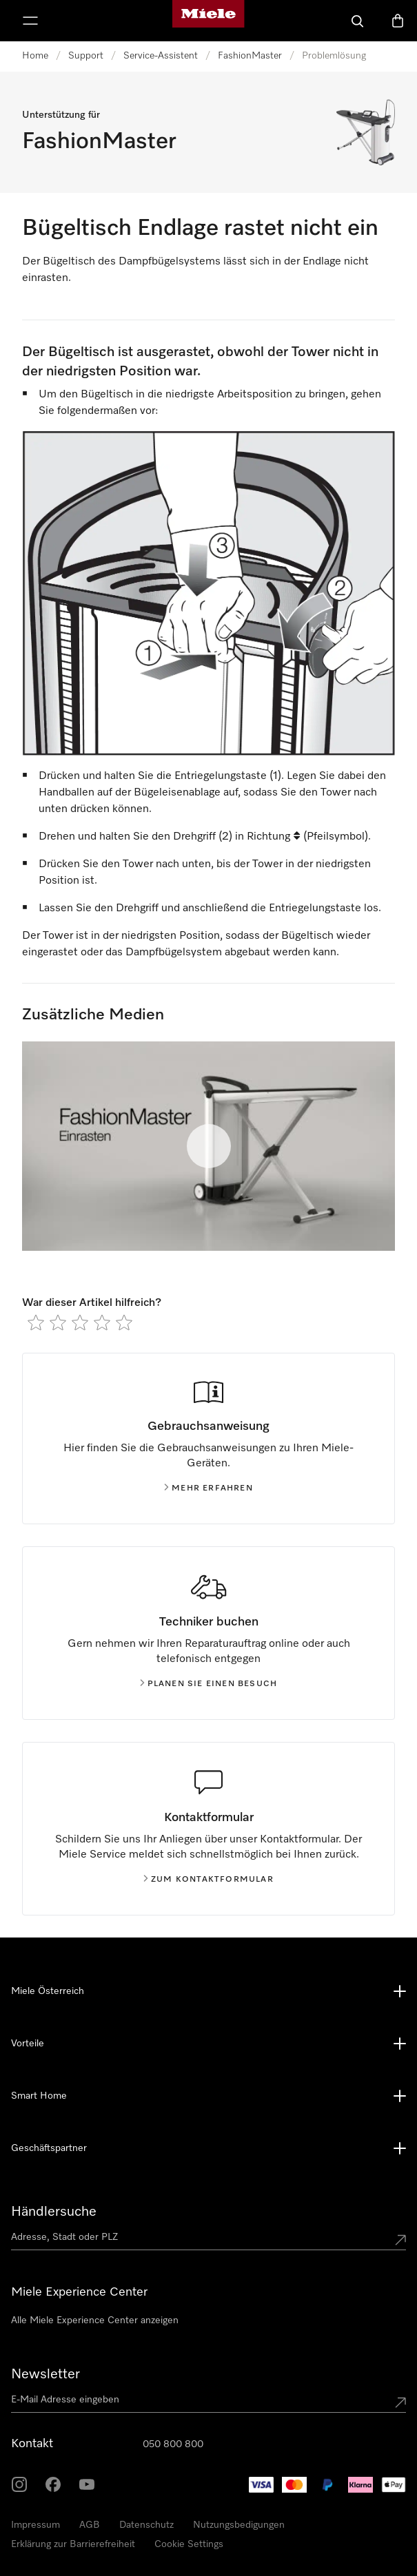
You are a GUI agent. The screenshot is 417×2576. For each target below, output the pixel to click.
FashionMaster (250, 56)
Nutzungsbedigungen (239, 2525)
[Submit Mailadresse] (400, 2402)
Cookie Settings (188, 2544)
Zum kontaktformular (208, 1880)
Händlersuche (53, 2212)
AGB (89, 2525)
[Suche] (357, 20)
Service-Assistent (160, 56)
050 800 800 (173, 2444)
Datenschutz (146, 2525)
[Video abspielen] (209, 1146)
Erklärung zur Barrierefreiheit (73, 2544)
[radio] (36, 1322)
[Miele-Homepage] (208, 20)
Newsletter (45, 2374)
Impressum (35, 2525)
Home (35, 56)
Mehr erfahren (208, 1488)
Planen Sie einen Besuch (209, 1684)
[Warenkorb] (397, 20)
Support (85, 56)
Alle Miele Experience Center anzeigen (95, 2320)
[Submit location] (400, 2239)
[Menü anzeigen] (30, 20)
